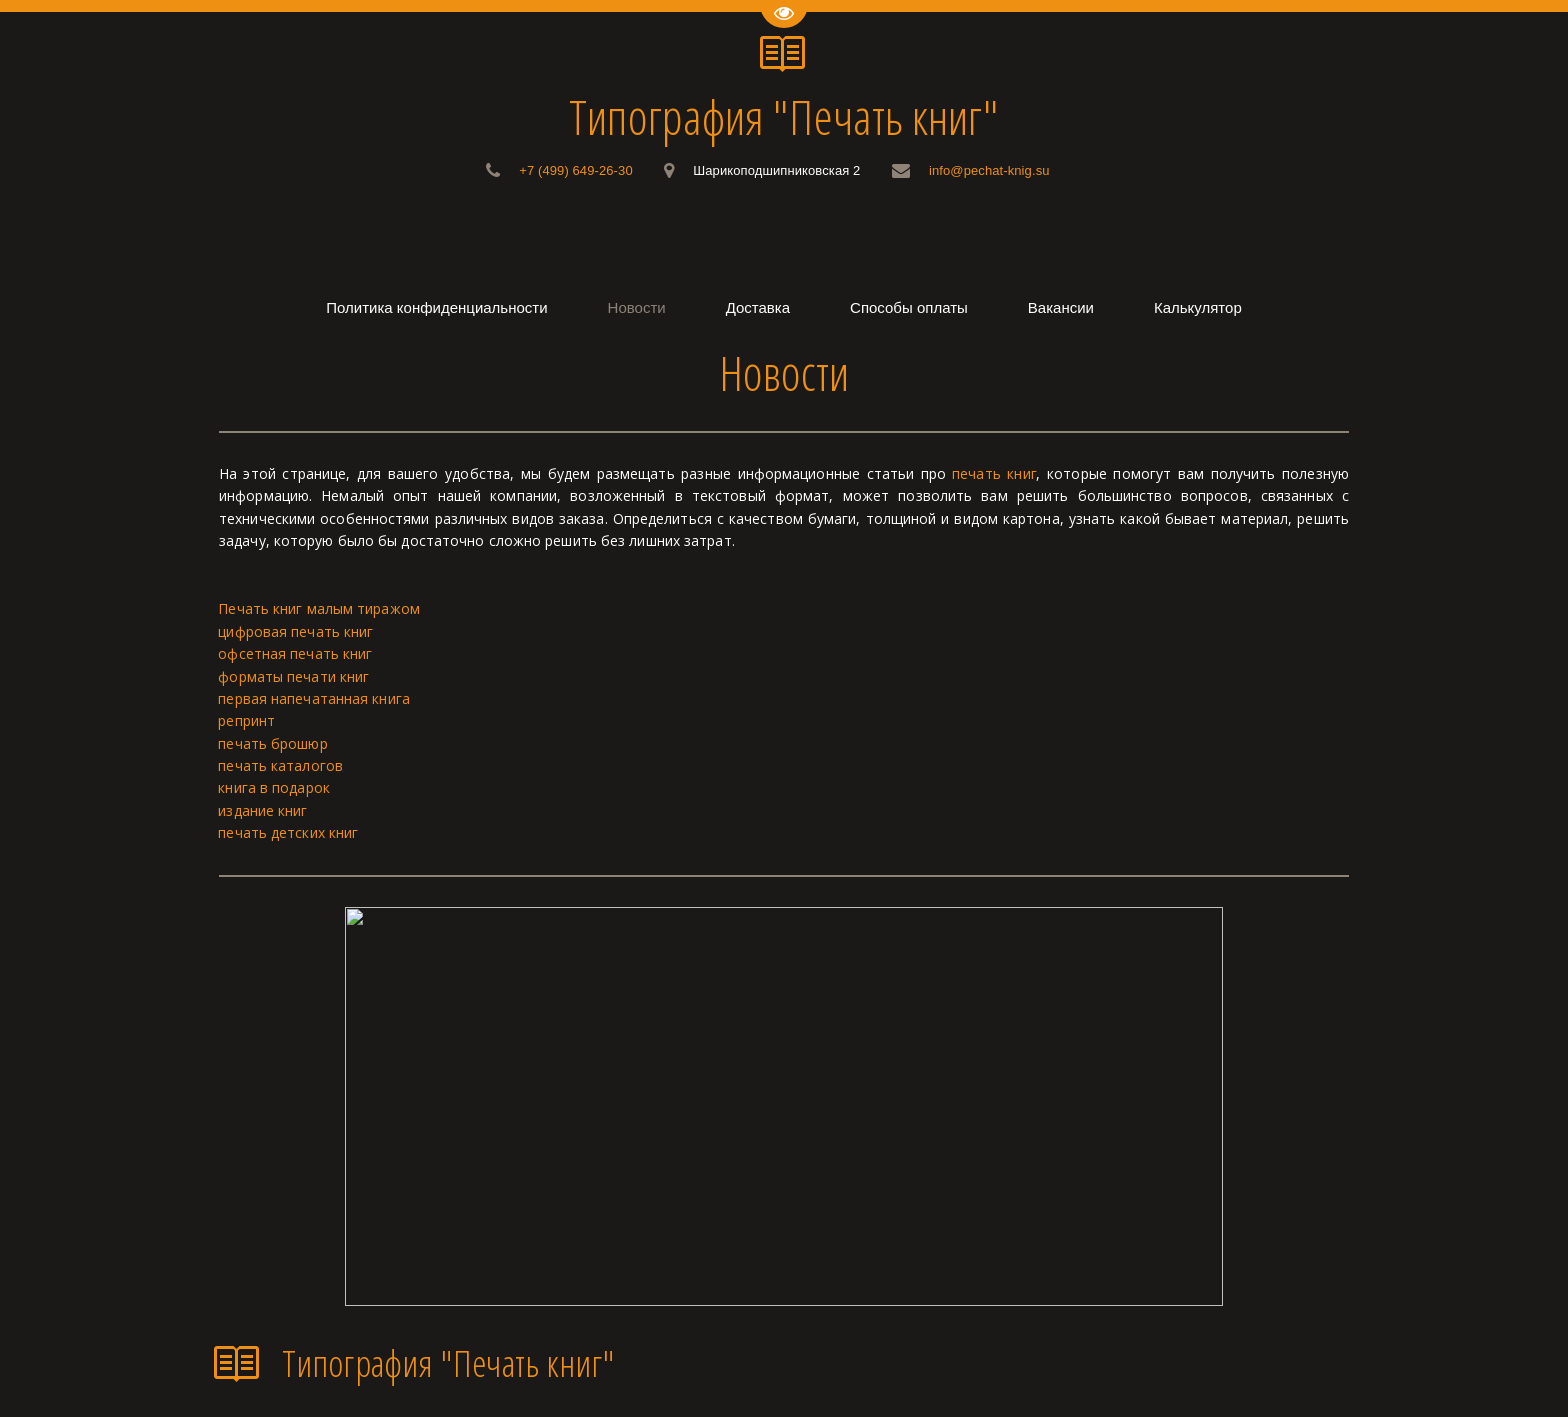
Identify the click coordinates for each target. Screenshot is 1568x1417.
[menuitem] (436, 307)
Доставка (758, 307)
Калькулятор (1198, 307)
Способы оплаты (909, 307)
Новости (637, 307)
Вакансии (1061, 307)
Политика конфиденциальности (436, 307)
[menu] (784, 307)
